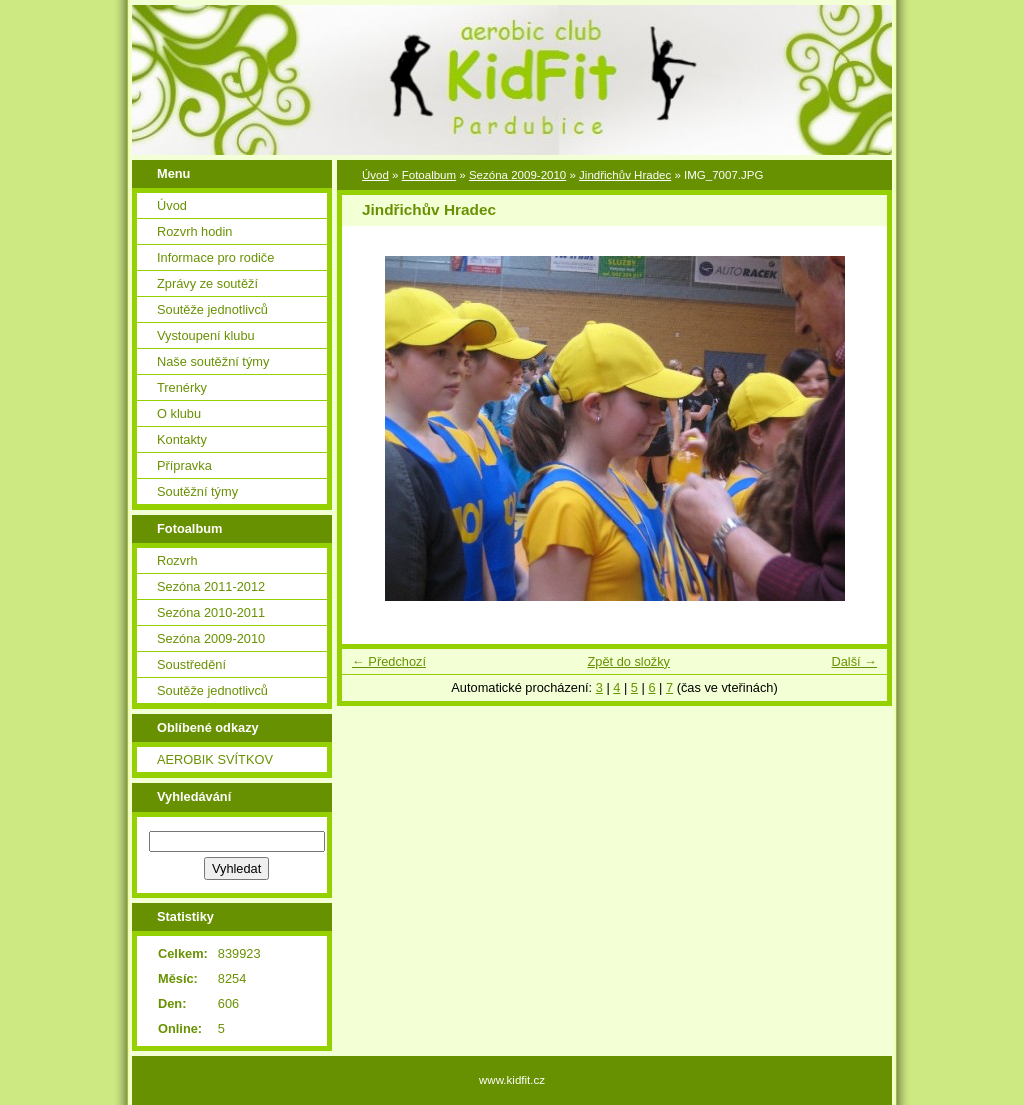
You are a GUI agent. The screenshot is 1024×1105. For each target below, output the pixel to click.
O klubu (179, 413)
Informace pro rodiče (215, 257)
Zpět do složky (628, 661)
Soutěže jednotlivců (212, 309)
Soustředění (191, 664)
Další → (854, 661)
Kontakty (182, 439)
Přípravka (184, 465)
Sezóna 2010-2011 (211, 612)
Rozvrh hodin (194, 231)
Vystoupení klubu (206, 335)
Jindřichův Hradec (625, 175)
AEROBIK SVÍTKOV (215, 759)
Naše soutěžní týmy (213, 361)
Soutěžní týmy (197, 491)
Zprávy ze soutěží (207, 283)
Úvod (172, 205)
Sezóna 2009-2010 (211, 638)
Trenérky (182, 387)
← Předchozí (389, 661)
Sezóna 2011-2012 (211, 586)
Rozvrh (177, 560)
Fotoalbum (429, 175)
